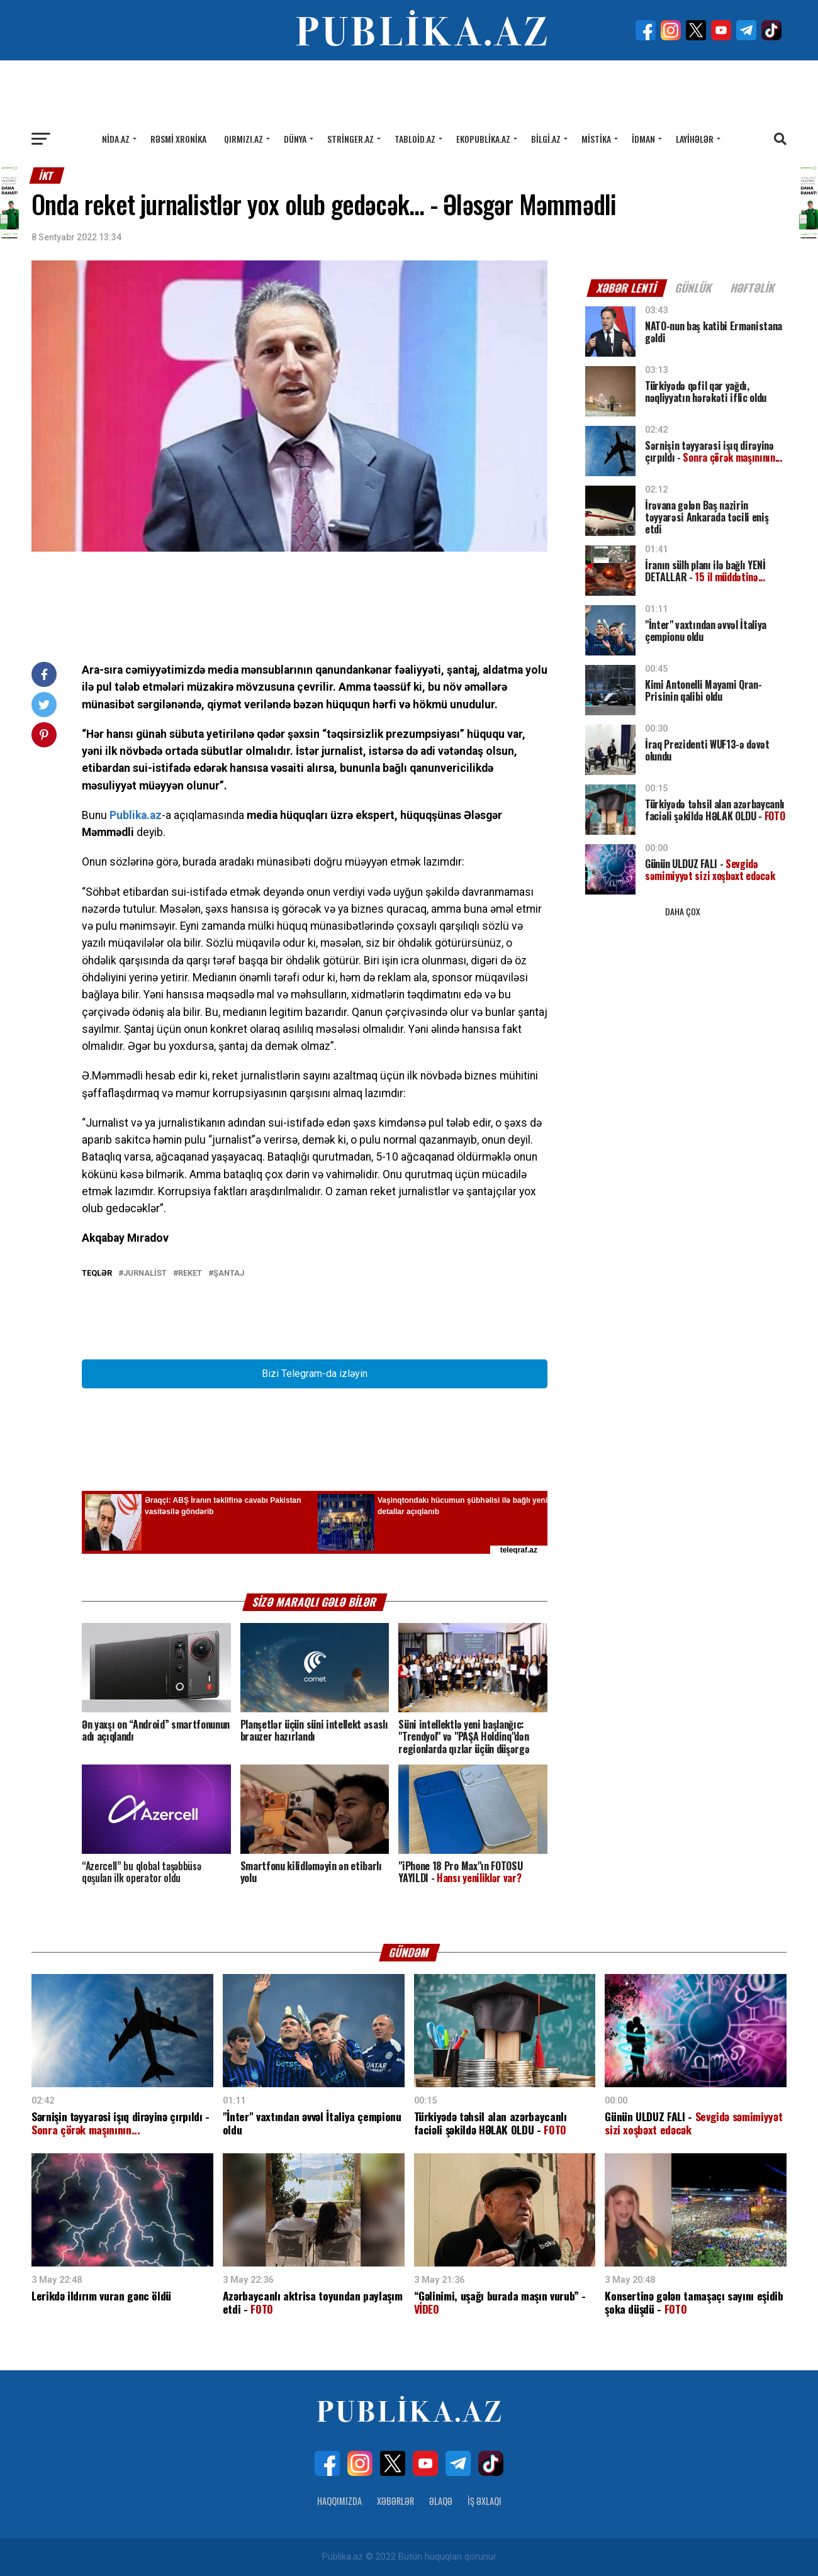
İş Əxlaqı (484, 2500)
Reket (190, 1273)
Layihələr (695, 138)
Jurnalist (145, 1273)
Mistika (596, 138)
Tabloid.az (415, 138)
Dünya (295, 138)
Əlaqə (440, 2500)
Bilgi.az (546, 138)
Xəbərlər (395, 2500)
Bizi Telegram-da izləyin (314, 1374)
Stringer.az (350, 138)
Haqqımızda (339, 2500)
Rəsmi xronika (178, 138)
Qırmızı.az (243, 138)
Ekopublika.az (483, 138)
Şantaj (228, 1273)
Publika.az (135, 815)
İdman (643, 138)
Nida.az (116, 138)
